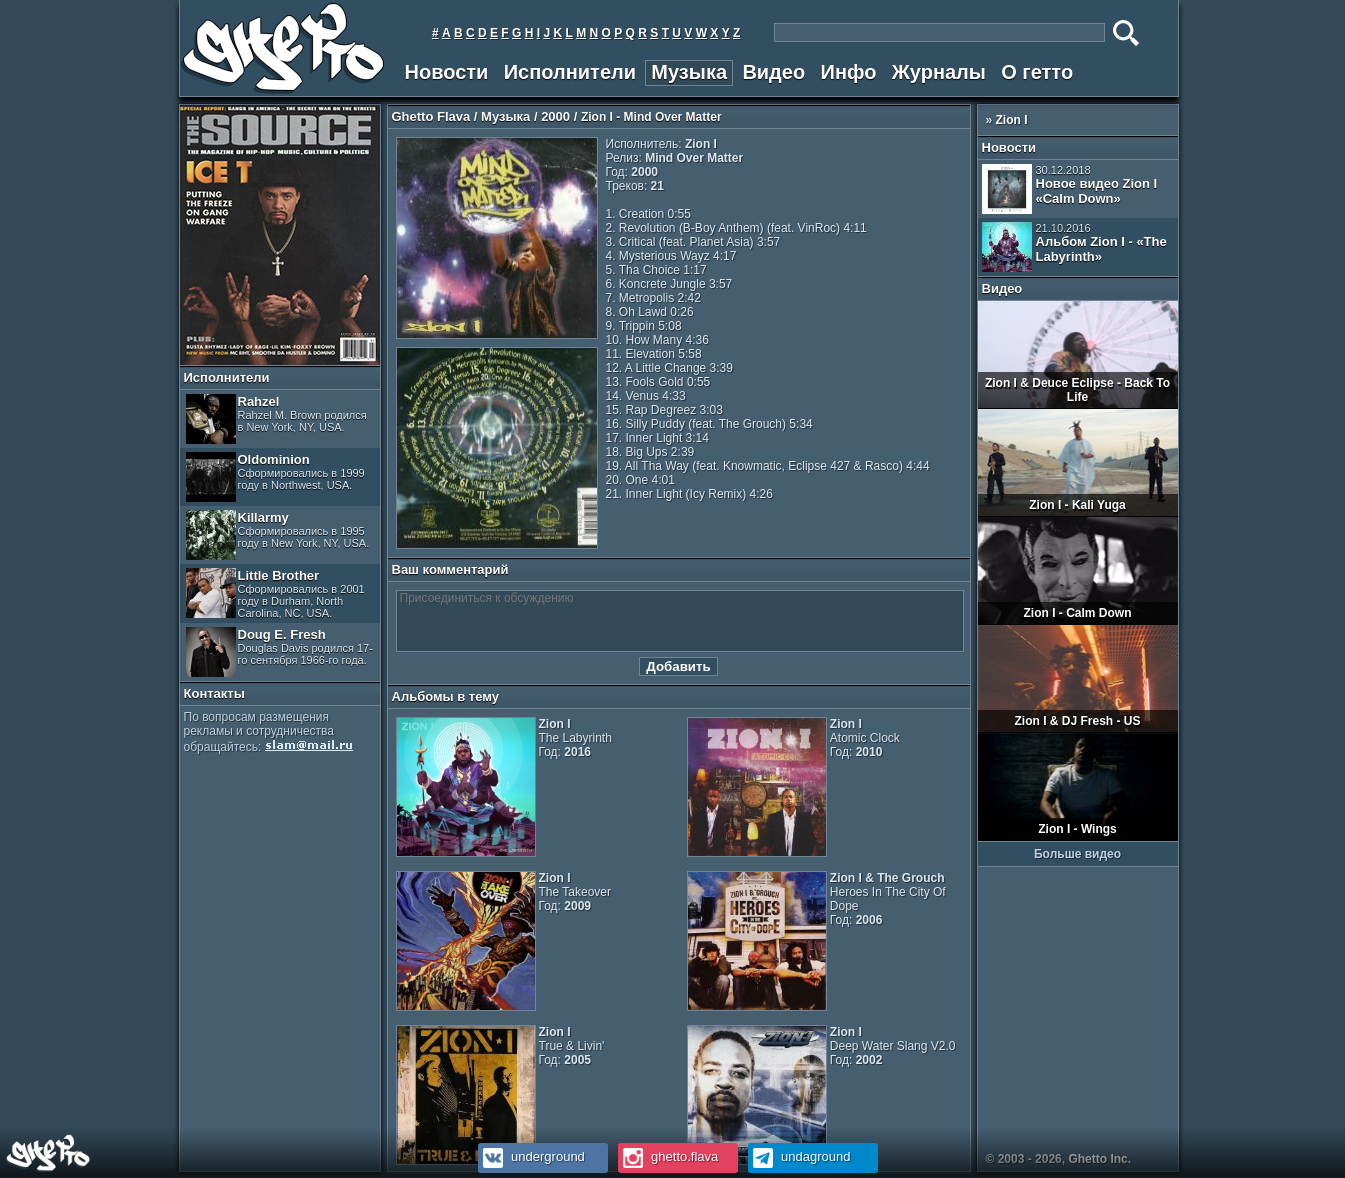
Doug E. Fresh (279, 652)
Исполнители (570, 72)
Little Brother (275, 593)
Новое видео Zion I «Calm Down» (1070, 189)
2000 (555, 116)
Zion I (1012, 120)
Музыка (689, 72)
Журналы (939, 72)
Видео (773, 72)
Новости (447, 72)
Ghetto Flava (431, 116)
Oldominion (275, 477)
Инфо (849, 72)
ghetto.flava (668, 1156)
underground (531, 1156)
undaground (799, 1156)
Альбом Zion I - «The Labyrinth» (1074, 247)
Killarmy (278, 535)
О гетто (1037, 72)
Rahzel (276, 419)
